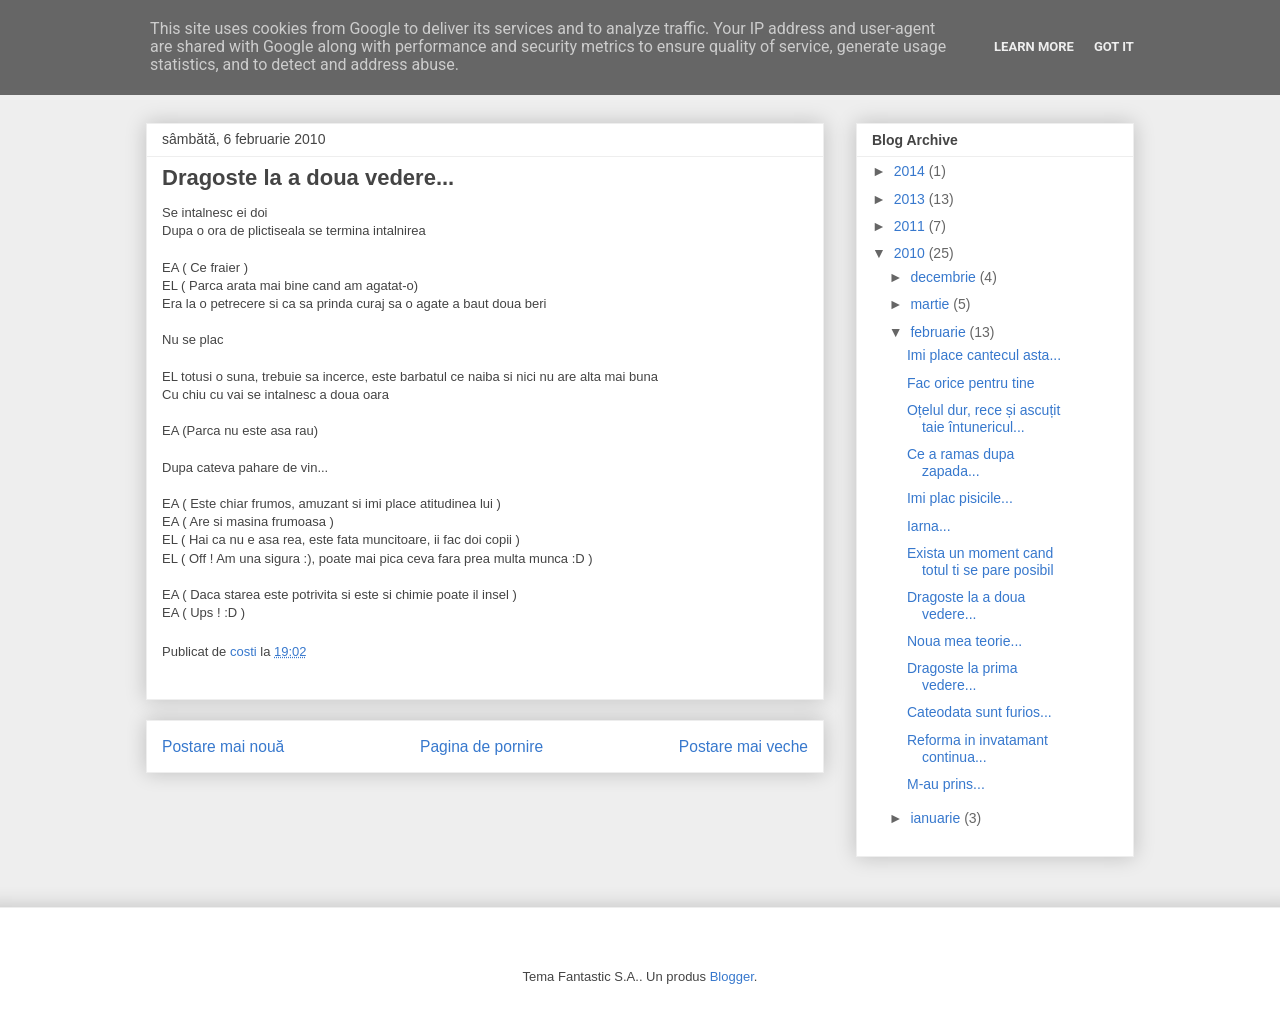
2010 (911, 253)
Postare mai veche (743, 746)
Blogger (732, 976)
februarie (939, 332)
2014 (911, 171)
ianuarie (937, 818)
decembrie (944, 277)
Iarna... (929, 526)
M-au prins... (946, 784)
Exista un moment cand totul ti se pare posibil (980, 561)
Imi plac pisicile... (960, 498)
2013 (911, 199)
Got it (1114, 46)
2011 (911, 226)
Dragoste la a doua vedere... (966, 605)
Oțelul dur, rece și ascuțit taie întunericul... (983, 418)
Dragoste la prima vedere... (962, 676)
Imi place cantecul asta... (984, 355)
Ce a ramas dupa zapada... (960, 462)
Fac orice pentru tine (971, 383)
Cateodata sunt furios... (979, 712)
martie (931, 304)
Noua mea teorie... (964, 641)
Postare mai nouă (223, 746)
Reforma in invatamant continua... (977, 748)
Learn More (1034, 46)
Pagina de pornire (481, 746)
